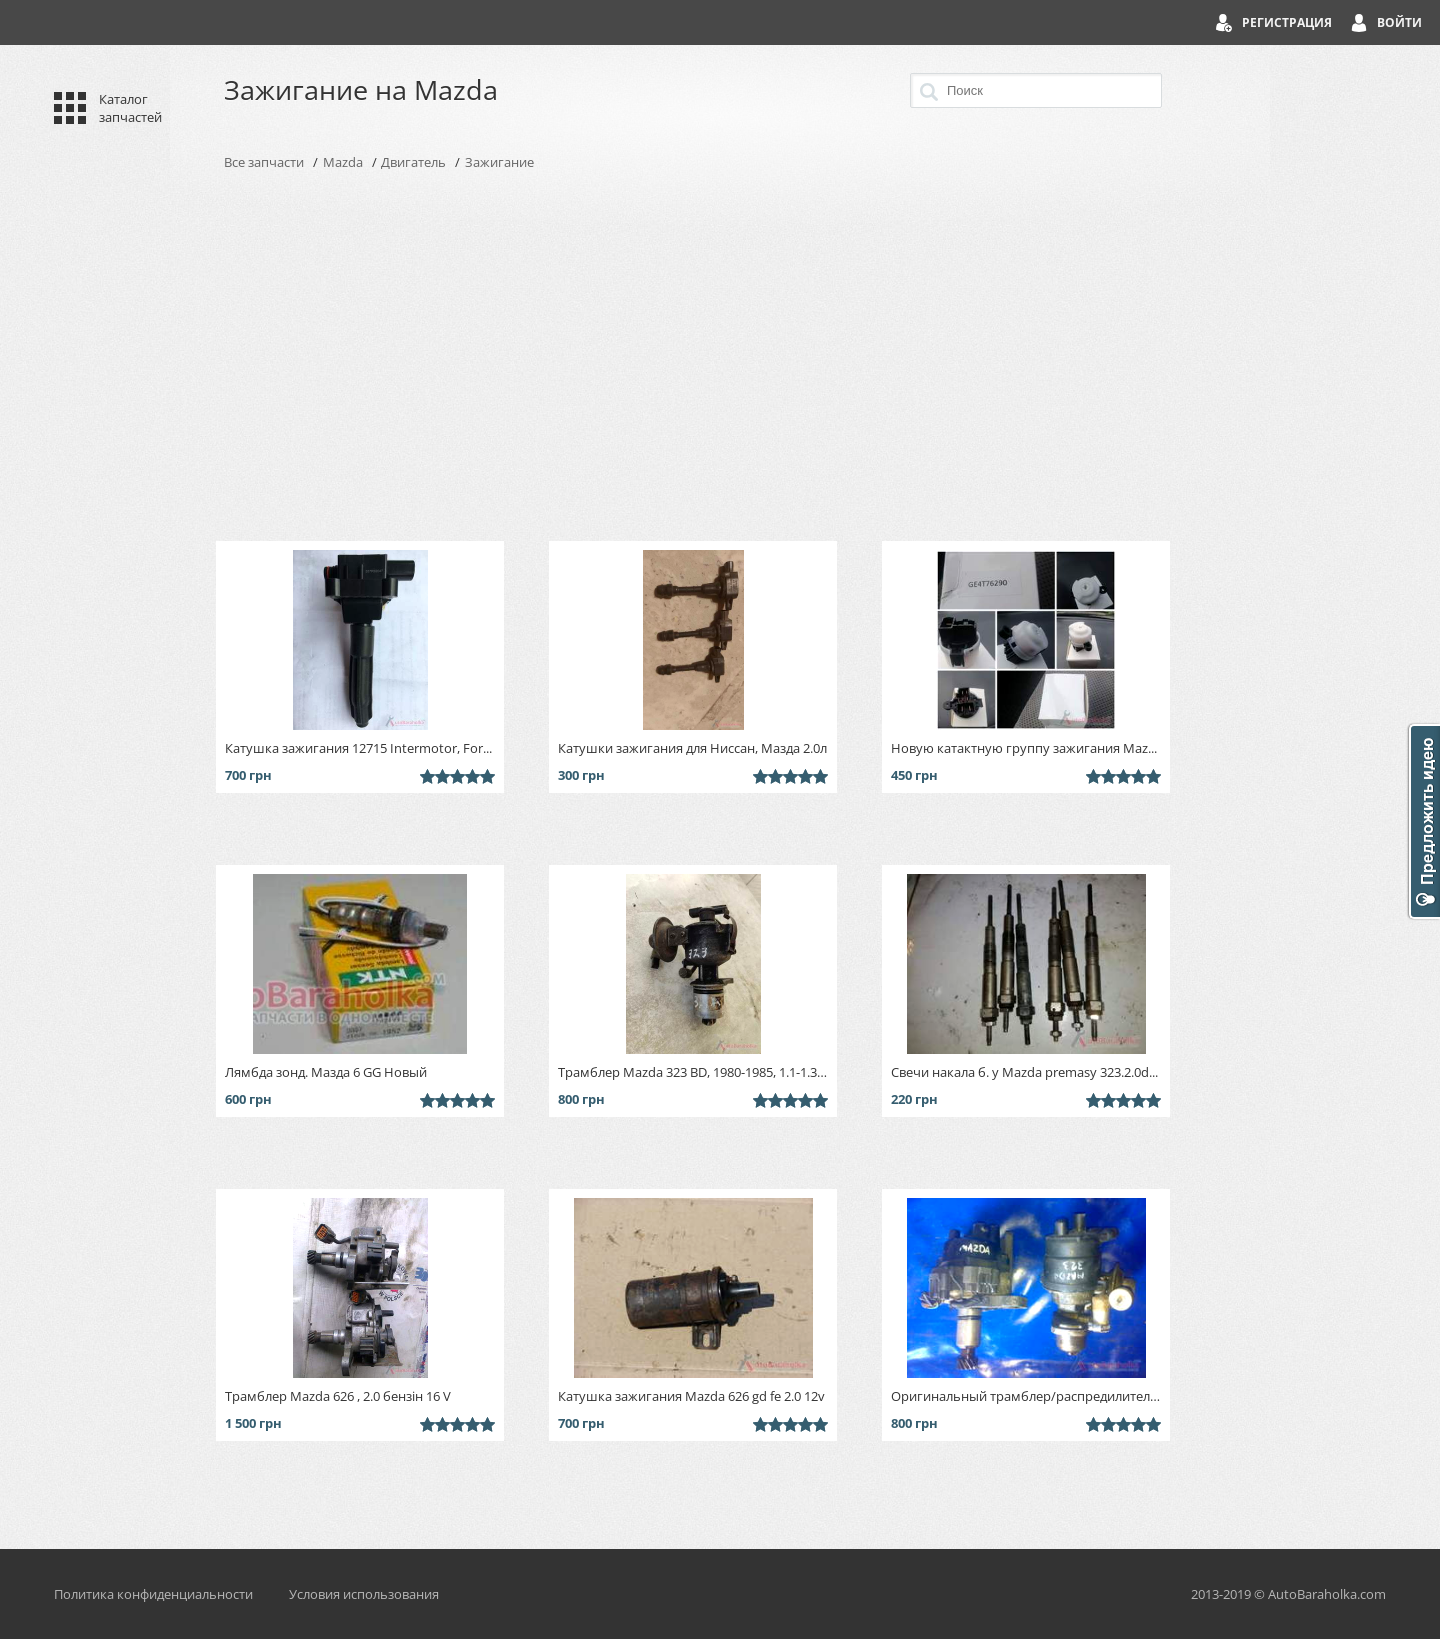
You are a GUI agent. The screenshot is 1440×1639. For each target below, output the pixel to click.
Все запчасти (264, 162)
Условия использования (364, 1594)
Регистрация (1287, 22)
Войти (1399, 22)
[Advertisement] (720, 356)
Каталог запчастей (130, 108)
